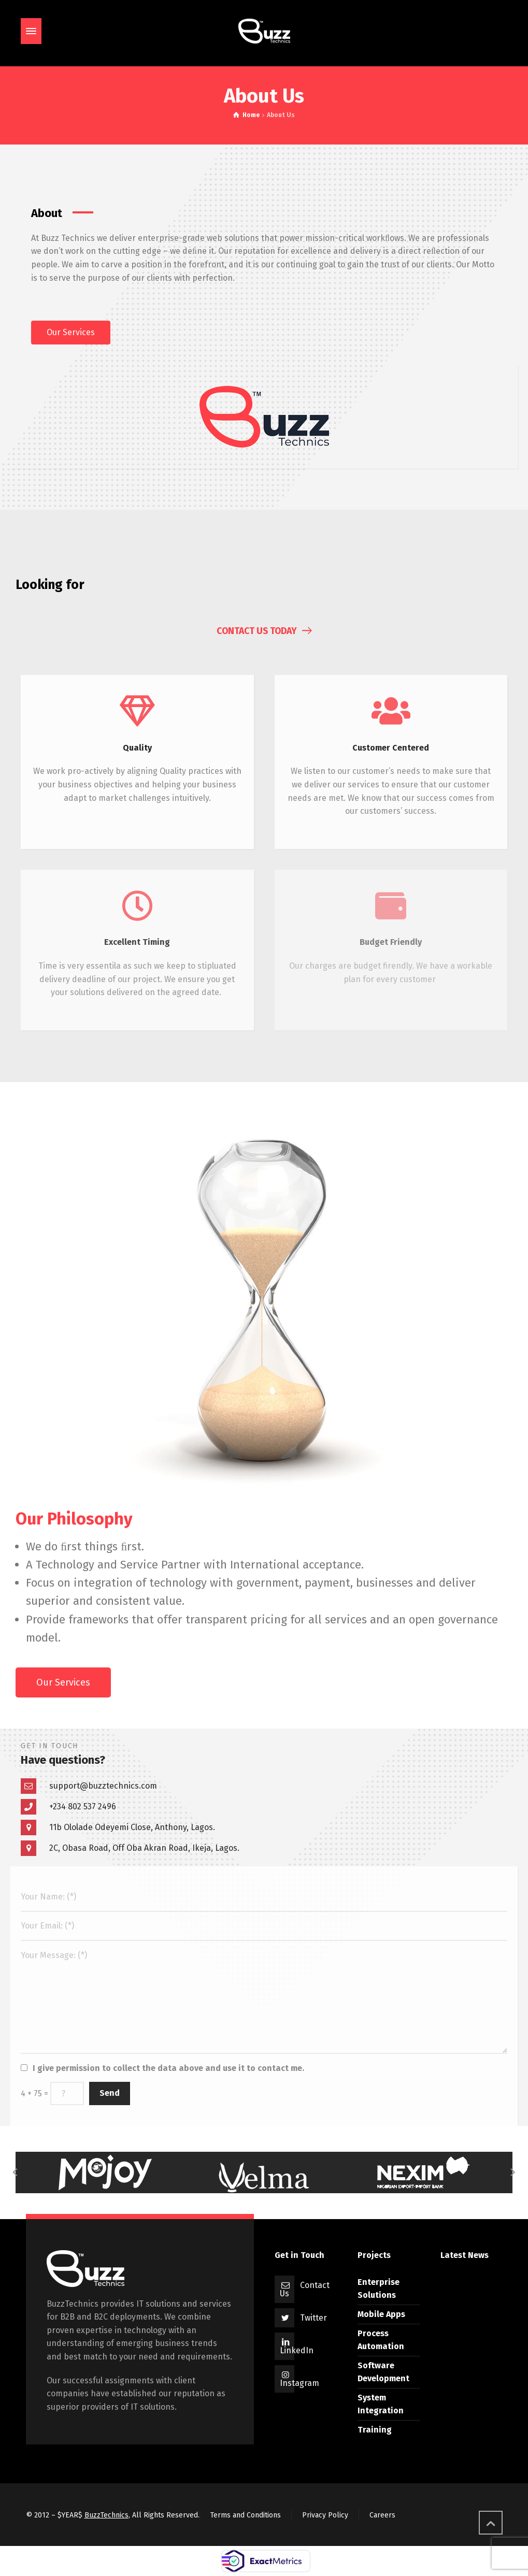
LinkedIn (296, 2350)
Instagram (299, 2383)
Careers (382, 2515)
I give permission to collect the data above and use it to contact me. (168, 2068)
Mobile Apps (381, 2314)
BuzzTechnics (106, 2515)
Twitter (313, 2318)
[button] (70, 332)
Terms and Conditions (245, 2515)
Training (375, 2430)
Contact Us (305, 2289)
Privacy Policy (325, 2515)
